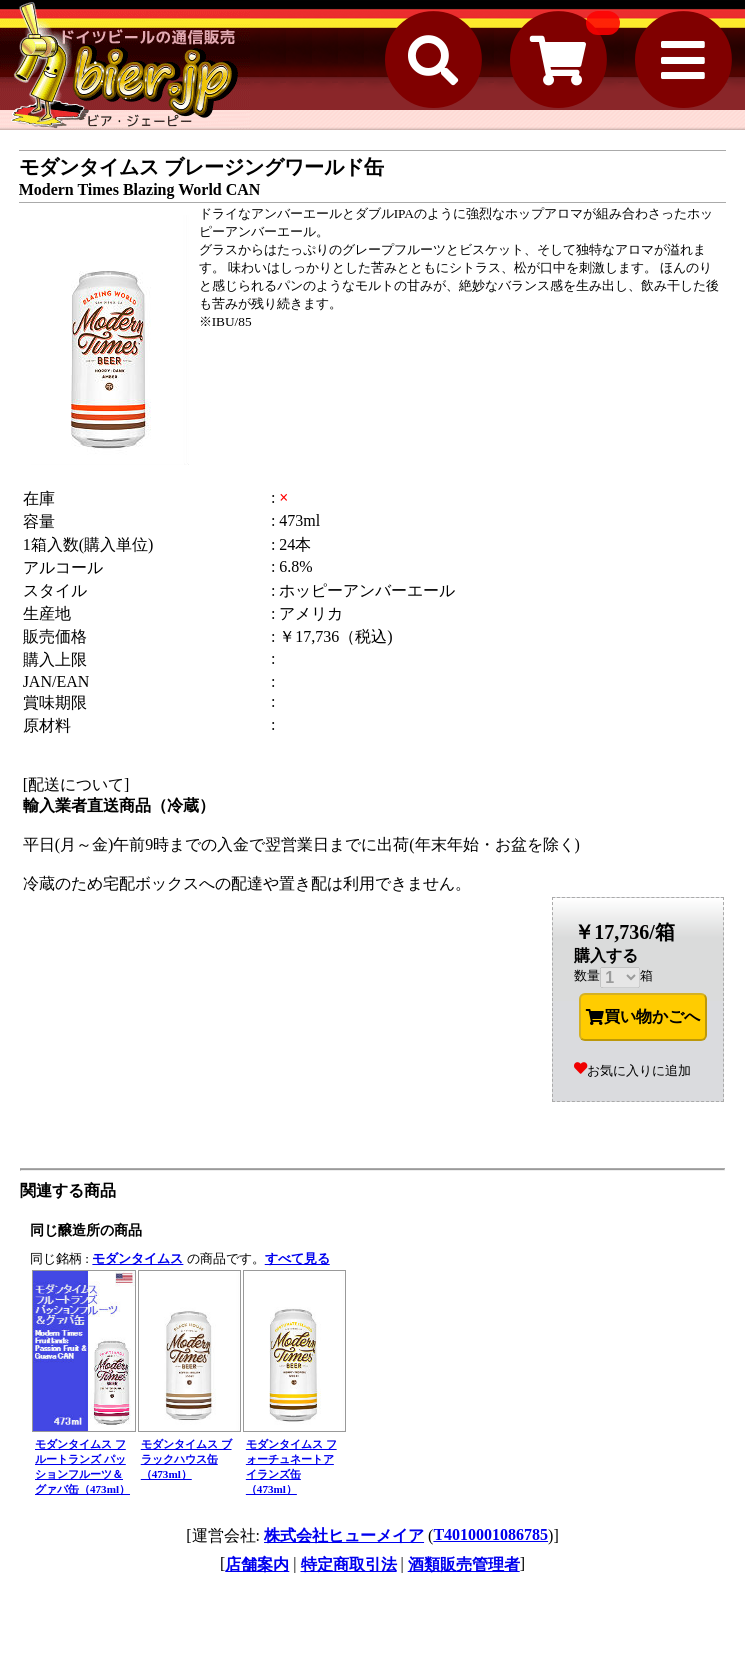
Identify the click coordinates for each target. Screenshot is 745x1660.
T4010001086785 (490, 1534)
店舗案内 (257, 1564)
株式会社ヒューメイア (344, 1535)
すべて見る (297, 1258)
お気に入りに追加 (632, 1070)
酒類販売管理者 (464, 1564)
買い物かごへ (643, 1017)
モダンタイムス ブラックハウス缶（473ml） (186, 1459)
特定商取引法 (349, 1564)
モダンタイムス (137, 1258)
